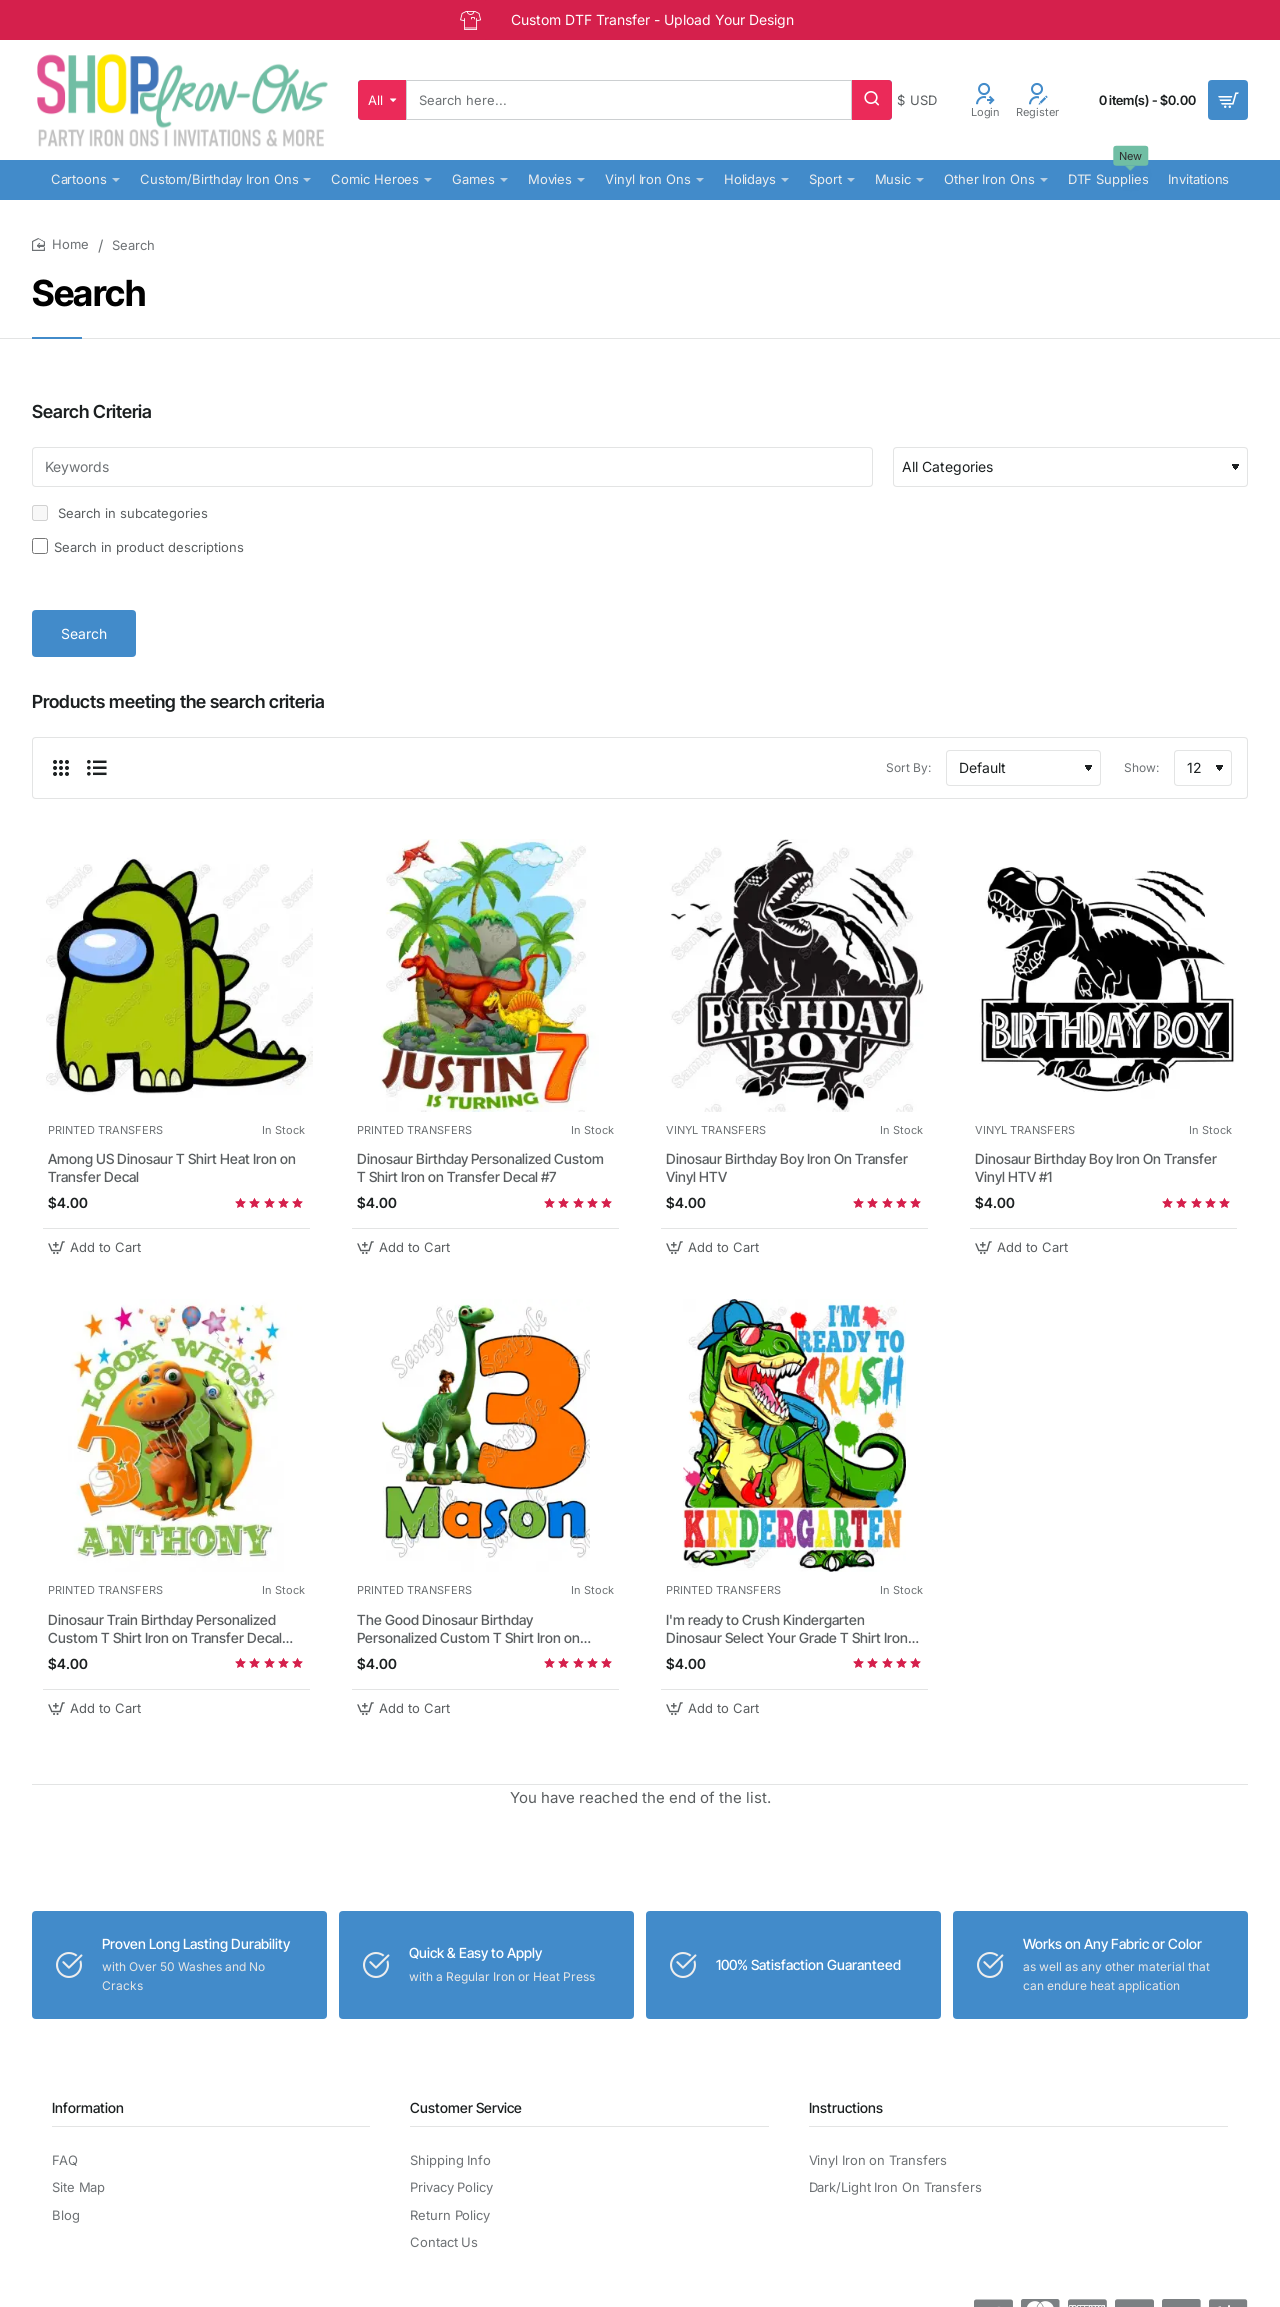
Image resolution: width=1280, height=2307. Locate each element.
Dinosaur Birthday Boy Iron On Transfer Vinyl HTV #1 (1096, 1167)
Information (88, 2107)
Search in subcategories (120, 513)
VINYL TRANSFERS (716, 1130)
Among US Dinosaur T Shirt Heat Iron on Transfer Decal (172, 1167)
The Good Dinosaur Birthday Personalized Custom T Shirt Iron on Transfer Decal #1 (468, 1629)
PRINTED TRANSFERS (105, 1130)
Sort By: (908, 767)
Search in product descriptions (138, 546)
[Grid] (61, 768)
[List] (97, 768)
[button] (97, 1247)
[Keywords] (452, 467)
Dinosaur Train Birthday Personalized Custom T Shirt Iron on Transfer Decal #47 (165, 1629)
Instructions (846, 2107)
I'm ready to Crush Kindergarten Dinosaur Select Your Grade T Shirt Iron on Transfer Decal (787, 1629)
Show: (1141, 767)
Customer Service (466, 2107)
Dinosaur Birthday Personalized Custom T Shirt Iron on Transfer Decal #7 (480, 1167)
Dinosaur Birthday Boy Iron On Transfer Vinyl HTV (787, 1167)
